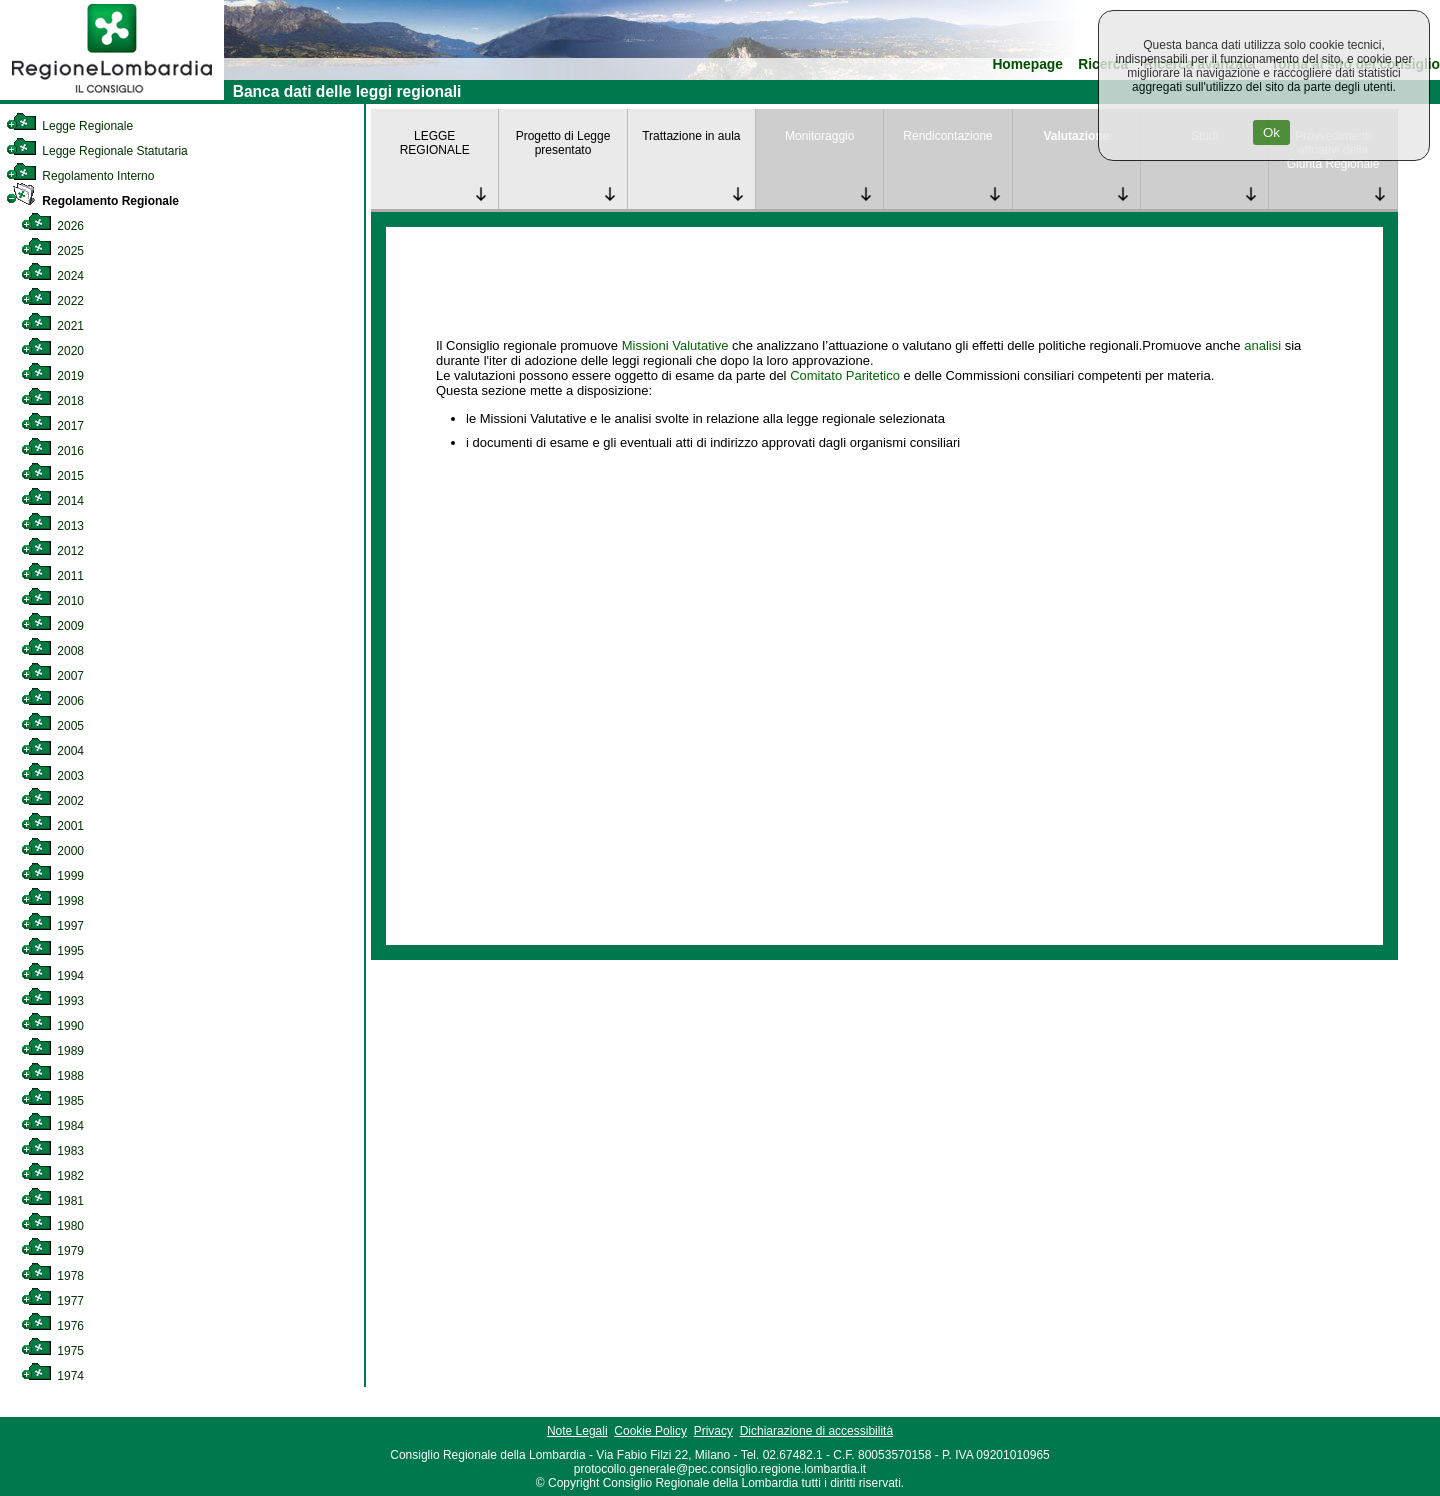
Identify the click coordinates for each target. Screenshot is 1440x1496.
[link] (112, 96)
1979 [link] (52, 1251)
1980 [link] (52, 1226)
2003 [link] (52, 776)
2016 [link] (52, 451)
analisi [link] (1262, 345)
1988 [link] (52, 1076)
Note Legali (577, 1431)
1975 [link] (52, 1351)
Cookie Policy (650, 1431)
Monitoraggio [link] (819, 136)
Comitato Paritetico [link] (845, 375)
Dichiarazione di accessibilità (816, 1431)
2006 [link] (52, 701)
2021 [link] (52, 326)
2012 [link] (52, 551)
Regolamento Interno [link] (80, 176)
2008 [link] (52, 651)
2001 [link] (52, 826)
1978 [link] (52, 1276)
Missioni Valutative (675, 345)
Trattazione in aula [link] (691, 136)
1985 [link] (52, 1101)
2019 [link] (52, 376)
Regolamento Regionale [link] (92, 201)
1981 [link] (52, 1201)
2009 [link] (52, 626)
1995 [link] (52, 951)
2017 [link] (52, 426)
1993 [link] (52, 1001)
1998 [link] (52, 901)
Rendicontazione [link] (947, 136)
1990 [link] (52, 1026)
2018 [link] (52, 401)
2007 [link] (52, 676)
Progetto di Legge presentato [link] (563, 143)
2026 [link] (52, 226)
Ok (1271, 132)
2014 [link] (52, 501)
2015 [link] (52, 476)
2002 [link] (52, 801)
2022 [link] (52, 301)
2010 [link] (52, 601)
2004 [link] (52, 751)
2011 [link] (52, 576)
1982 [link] (52, 1176)
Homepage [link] (1027, 64)
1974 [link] (52, 1376)
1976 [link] (52, 1326)
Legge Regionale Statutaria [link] (97, 151)
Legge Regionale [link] (69, 126)
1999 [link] (52, 876)
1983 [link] (52, 1151)
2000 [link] (52, 851)
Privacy (713, 1431)
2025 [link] (52, 251)
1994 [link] (52, 976)
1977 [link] (52, 1301)
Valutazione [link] (1076, 136)
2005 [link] (52, 726)
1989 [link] (52, 1051)
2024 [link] (52, 276)
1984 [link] (52, 1126)
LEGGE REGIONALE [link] (435, 143)
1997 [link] (52, 926)
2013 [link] (52, 526)
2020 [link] (52, 351)
